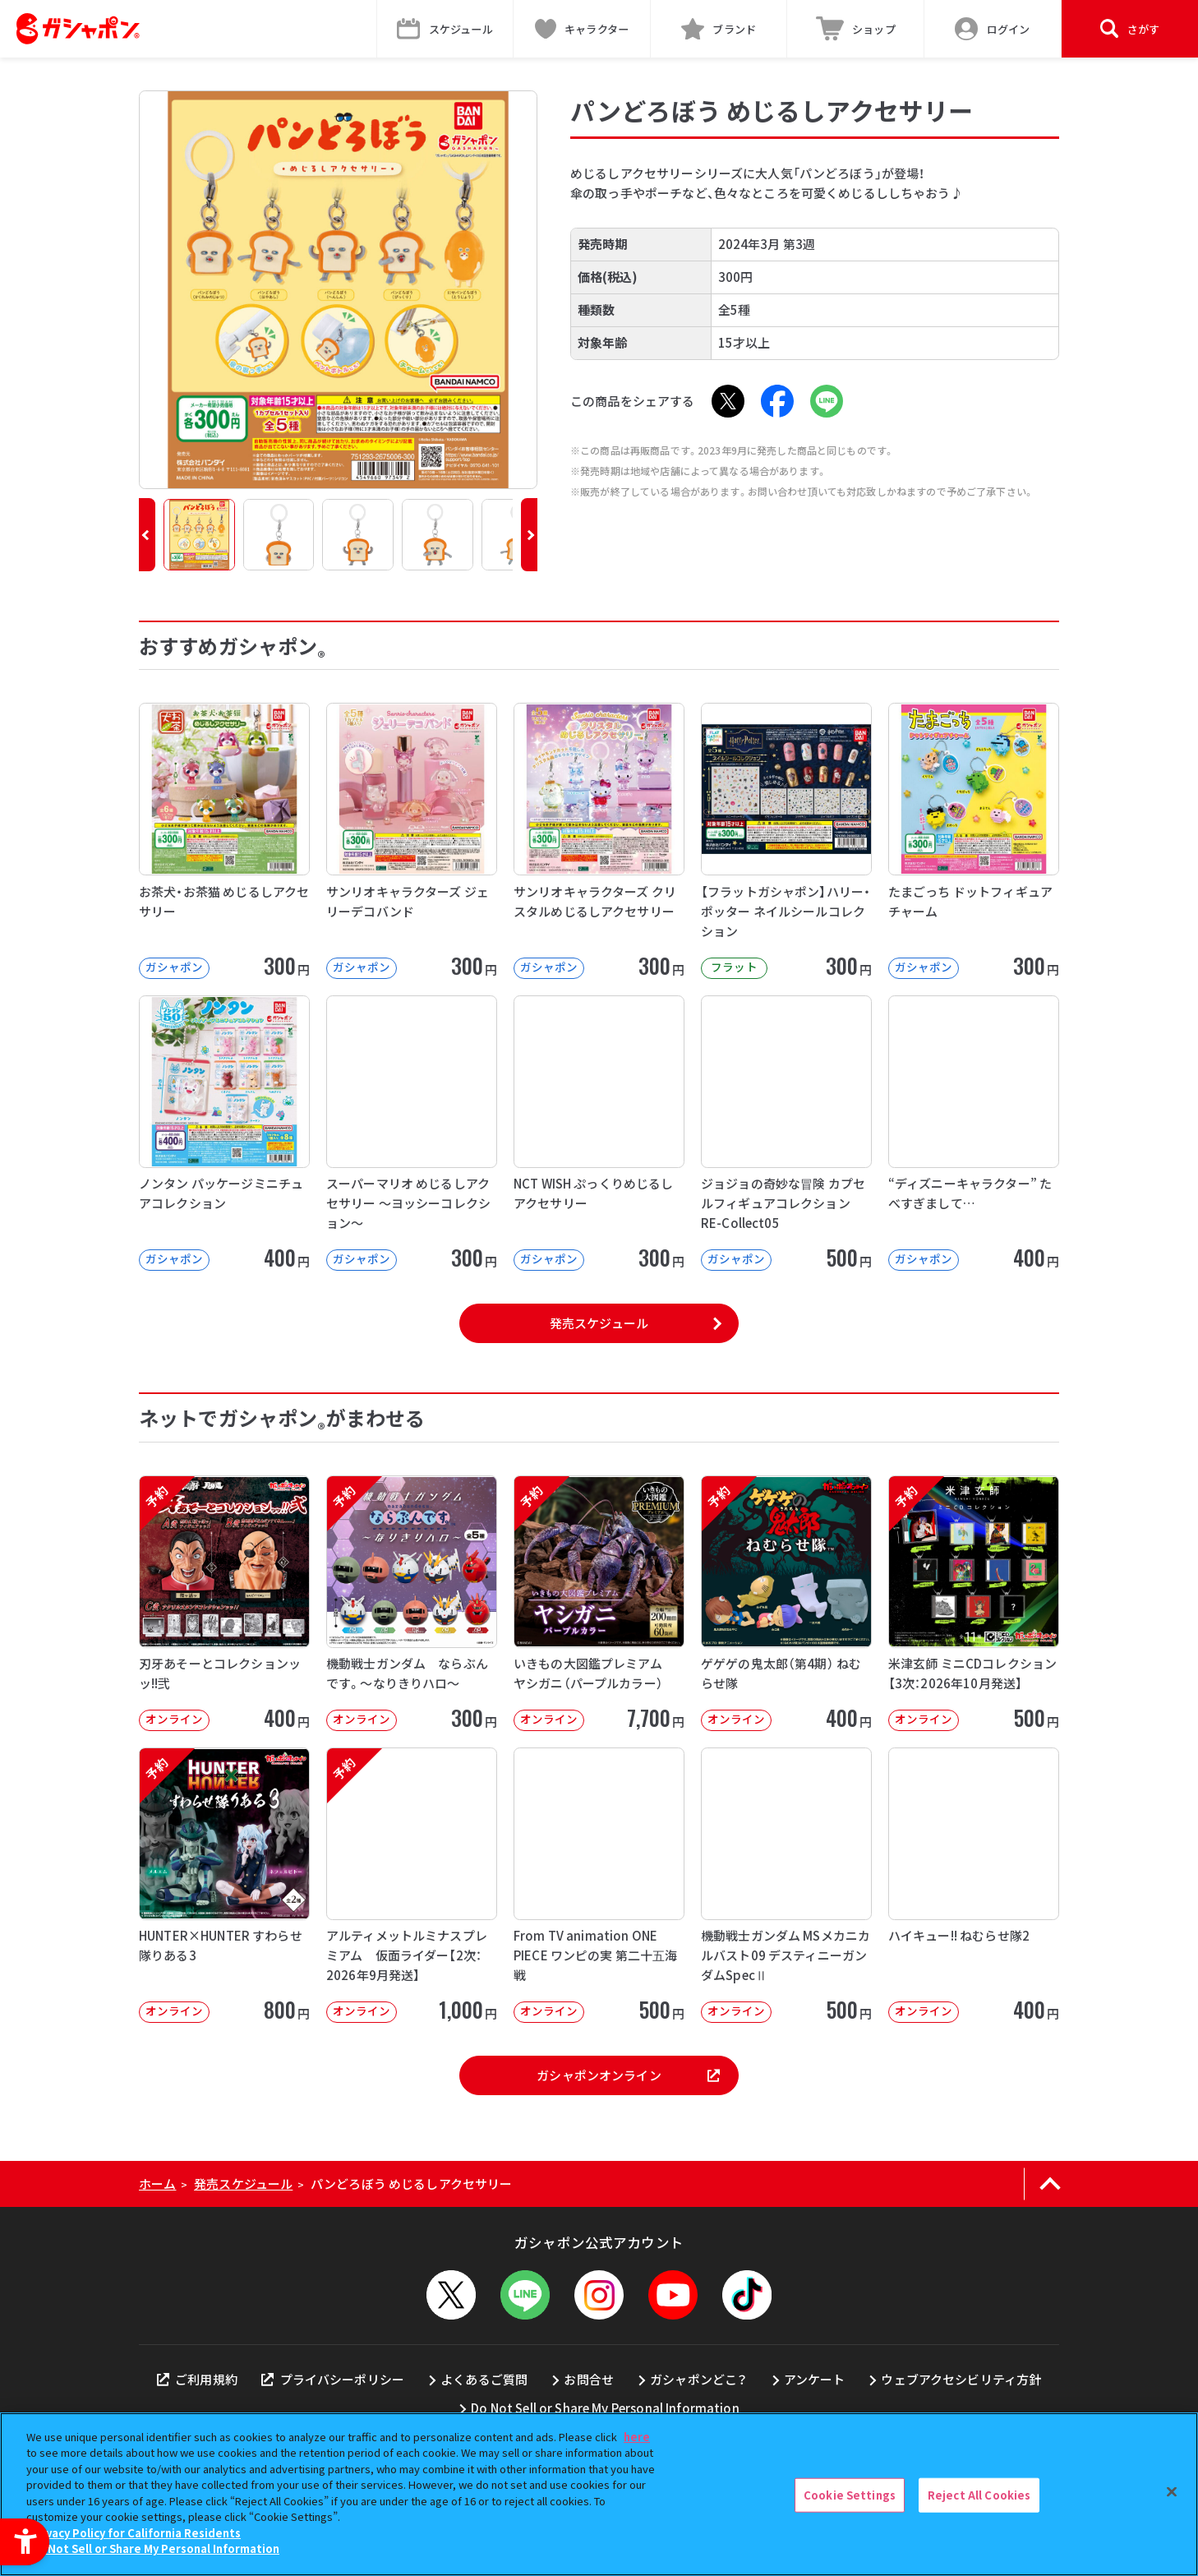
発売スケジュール (599, 1323)
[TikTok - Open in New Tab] (747, 2295)
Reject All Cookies (979, 2495)
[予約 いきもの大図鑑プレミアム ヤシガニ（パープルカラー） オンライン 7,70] (599, 1603)
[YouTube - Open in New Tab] (673, 2295)
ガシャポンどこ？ (698, 2379)
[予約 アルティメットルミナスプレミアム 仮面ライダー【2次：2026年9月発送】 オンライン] (411, 1885)
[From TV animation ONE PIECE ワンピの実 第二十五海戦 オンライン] (599, 1885)
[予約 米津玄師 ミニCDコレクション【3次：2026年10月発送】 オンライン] (973, 1603)
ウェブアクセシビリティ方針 (961, 2379)
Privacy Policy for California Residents (135, 2533)
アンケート (815, 2379)
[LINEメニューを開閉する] (525, 2295)
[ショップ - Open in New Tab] (855, 29)
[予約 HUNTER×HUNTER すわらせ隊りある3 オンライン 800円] (224, 1885)
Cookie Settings (850, 2495)
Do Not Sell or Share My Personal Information (605, 2408)
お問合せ (589, 2379)
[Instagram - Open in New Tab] (599, 2295)
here (637, 2436)
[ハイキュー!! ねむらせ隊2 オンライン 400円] (973, 1885)
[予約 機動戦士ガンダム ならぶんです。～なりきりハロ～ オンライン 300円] (411, 1603)
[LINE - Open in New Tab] (826, 401)
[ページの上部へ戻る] (1050, 2184)
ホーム (157, 2183)
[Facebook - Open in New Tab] (777, 401)
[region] (599, 2494)
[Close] (1172, 2492)
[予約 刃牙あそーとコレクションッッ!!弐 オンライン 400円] (224, 1603)
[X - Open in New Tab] (728, 401)
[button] (147, 534)
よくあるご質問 (484, 2379)
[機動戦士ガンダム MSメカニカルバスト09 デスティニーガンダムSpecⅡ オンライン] (786, 1885)
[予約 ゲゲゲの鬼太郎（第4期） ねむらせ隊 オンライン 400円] (786, 1603)
